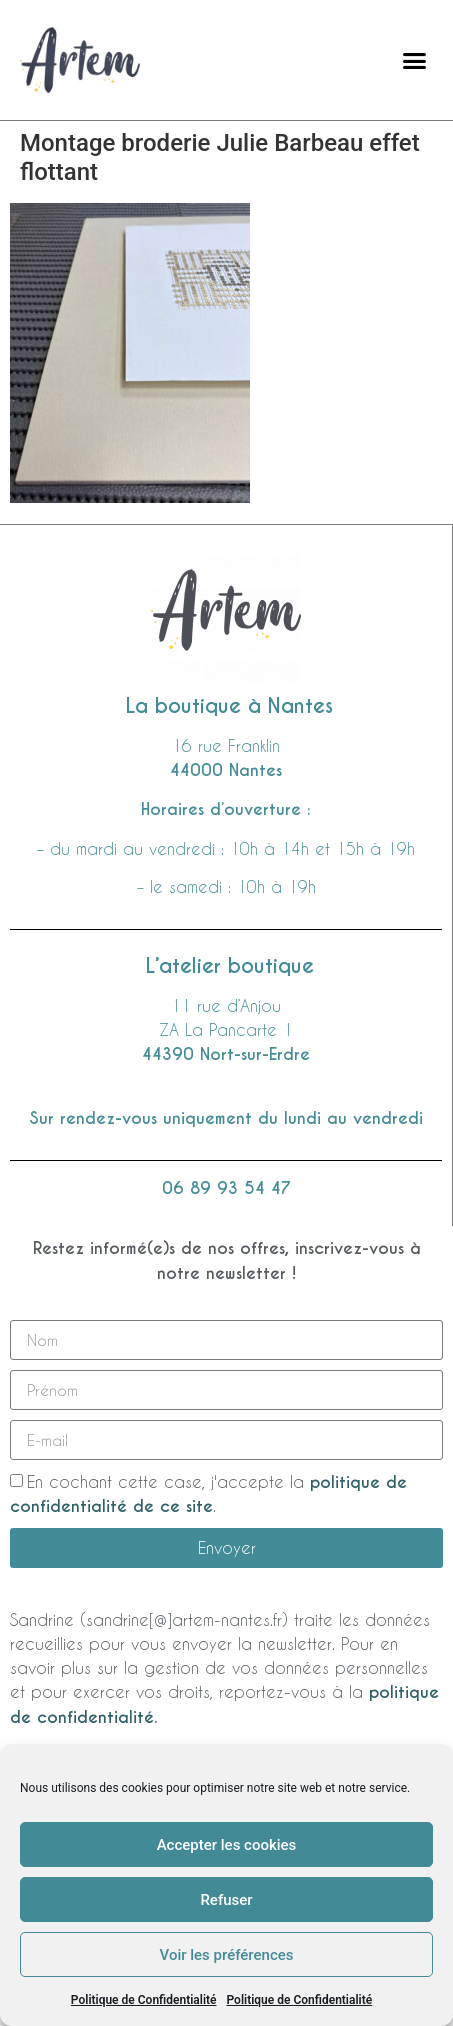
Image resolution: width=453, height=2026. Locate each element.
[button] (414, 60)
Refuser (226, 1900)
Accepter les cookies (227, 1845)
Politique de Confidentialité (144, 2000)
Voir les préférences (227, 1955)
